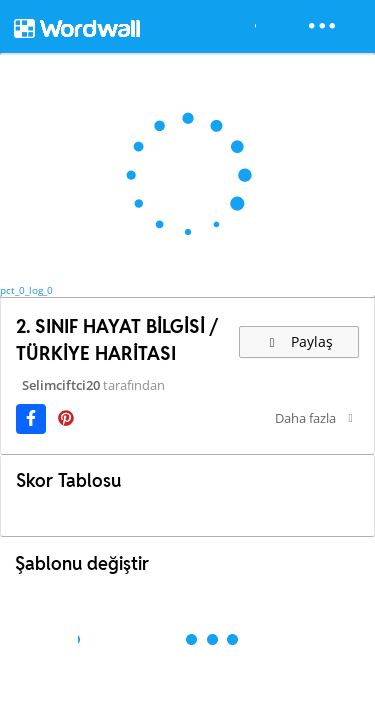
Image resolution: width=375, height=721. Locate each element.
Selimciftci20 (61, 385)
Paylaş (299, 341)
